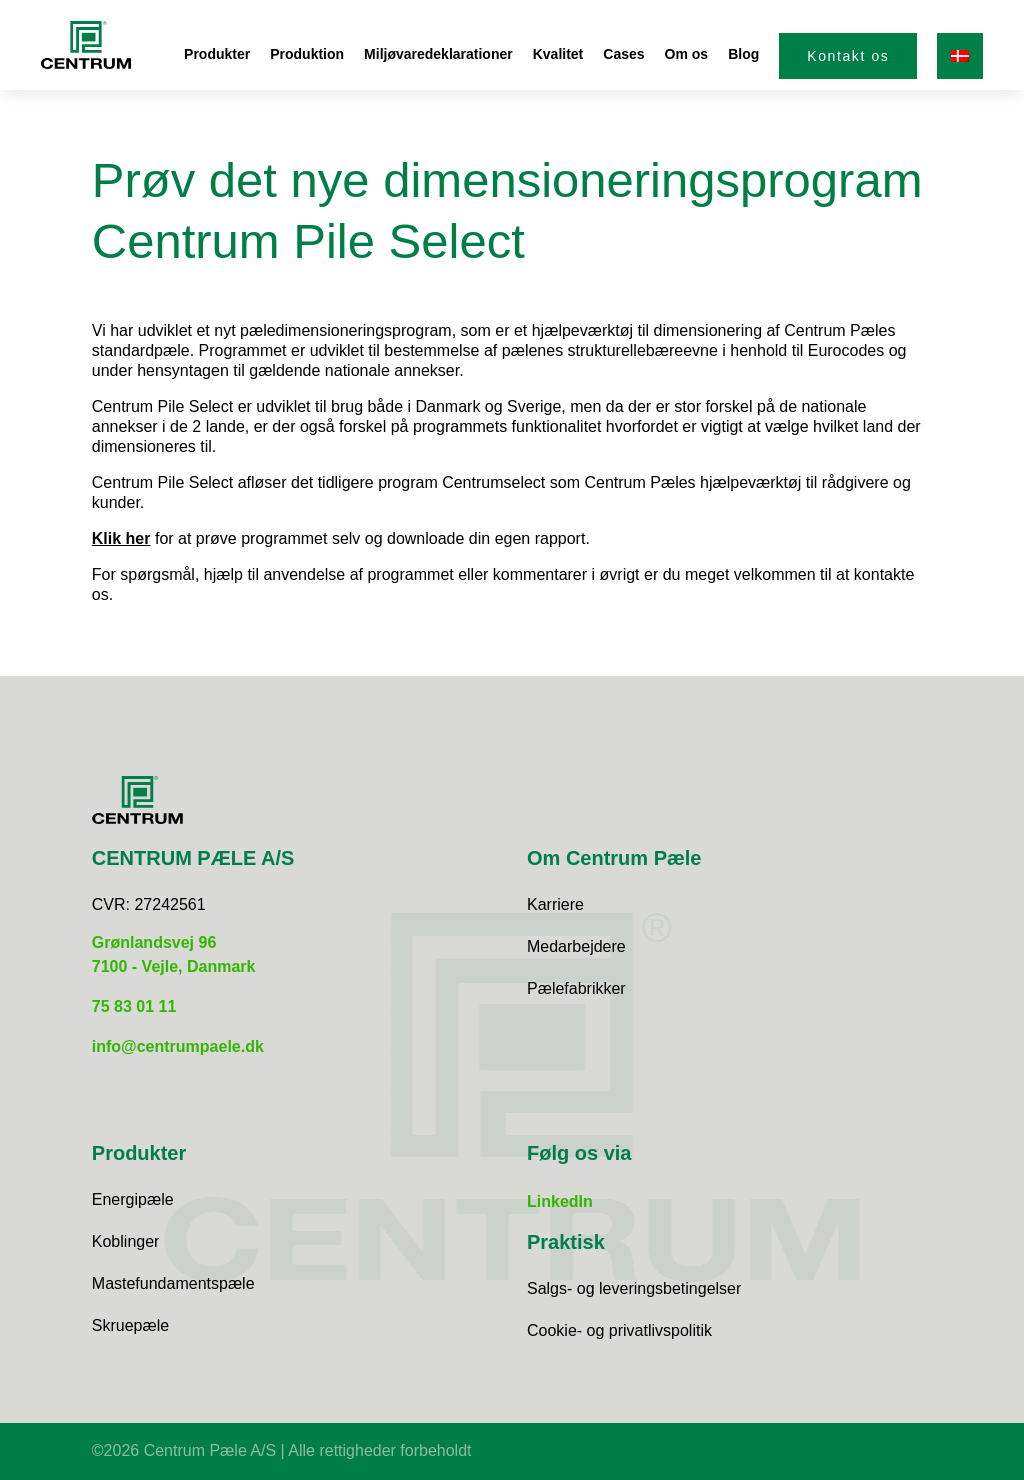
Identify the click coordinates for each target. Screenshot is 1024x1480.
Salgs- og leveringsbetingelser (634, 1288)
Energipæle (133, 1199)
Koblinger (126, 1241)
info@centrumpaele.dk (178, 1046)
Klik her (121, 538)
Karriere (555, 904)
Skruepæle (130, 1325)
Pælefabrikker (576, 988)
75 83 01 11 (134, 1006)
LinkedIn (560, 1201)
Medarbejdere (576, 946)
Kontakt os (848, 56)
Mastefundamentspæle (173, 1283)
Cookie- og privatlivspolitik (619, 1330)
